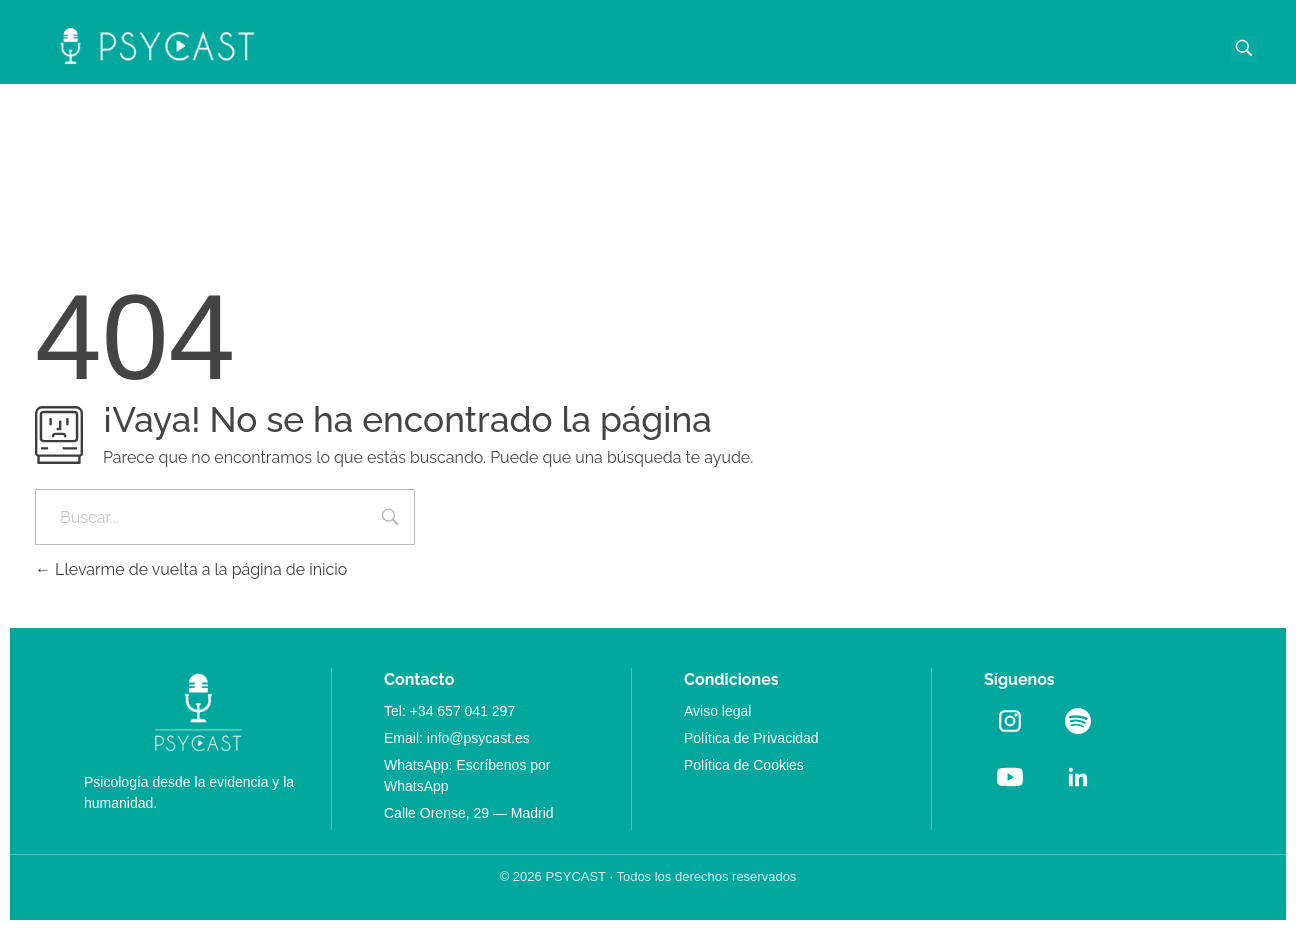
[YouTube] (1010, 777)
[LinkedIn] (1078, 777)
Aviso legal (717, 711)
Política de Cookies (744, 765)
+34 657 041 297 (463, 711)
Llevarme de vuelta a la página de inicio (191, 569)
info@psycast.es (478, 738)
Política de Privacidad (751, 738)
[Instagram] (1010, 721)
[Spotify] (1078, 721)
